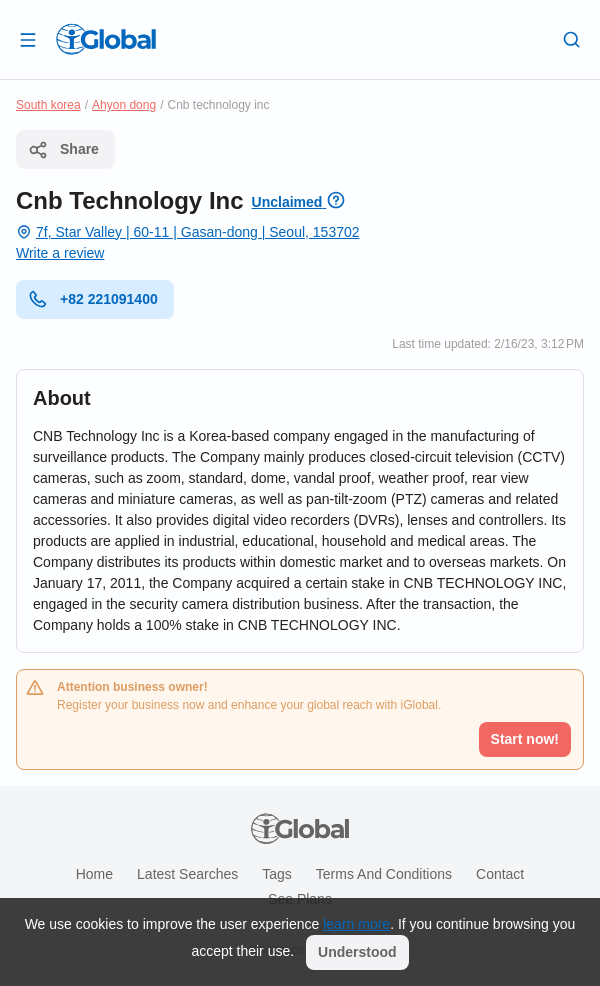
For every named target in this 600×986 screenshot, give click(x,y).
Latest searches (187, 874)
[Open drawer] (28, 39)
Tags (277, 874)
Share (63, 150)
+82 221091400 (93, 299)
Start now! (525, 739)
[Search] (572, 39)
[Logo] (106, 39)
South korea (48, 105)
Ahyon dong (124, 105)
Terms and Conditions (384, 874)
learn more (356, 924)
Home (94, 874)
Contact (500, 874)
